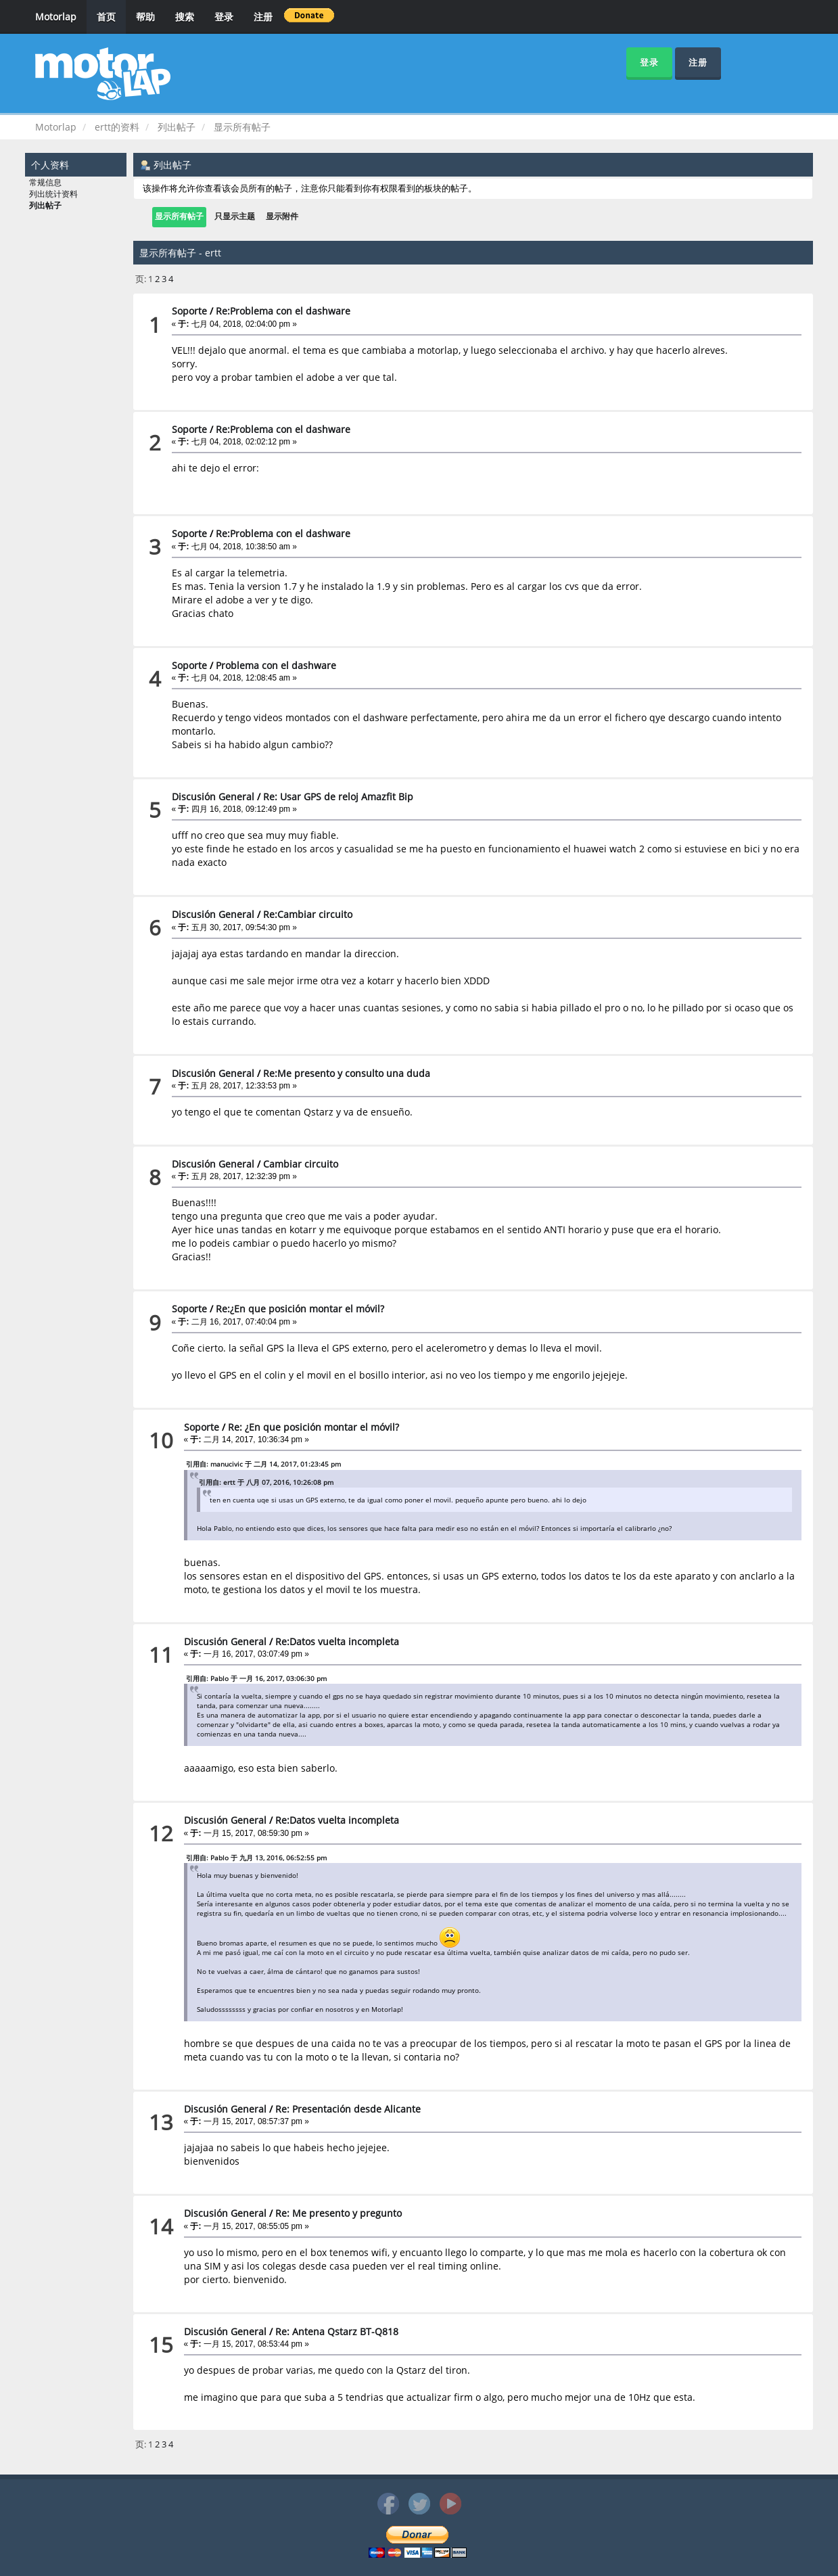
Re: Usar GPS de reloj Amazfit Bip (338, 796)
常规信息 (45, 182)
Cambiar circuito (300, 1163)
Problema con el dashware (276, 665)
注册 (263, 16)
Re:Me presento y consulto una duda (346, 1073)
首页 (106, 16)
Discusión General (213, 796)
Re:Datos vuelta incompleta (337, 1641)
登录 (223, 16)
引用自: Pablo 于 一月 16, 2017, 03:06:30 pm (256, 1678)
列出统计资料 (53, 194)
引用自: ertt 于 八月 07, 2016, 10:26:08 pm (266, 1482)
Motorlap (55, 16)
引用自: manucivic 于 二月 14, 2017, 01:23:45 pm (263, 1464)
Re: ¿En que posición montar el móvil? (313, 1427)
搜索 (184, 16)
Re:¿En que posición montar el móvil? (300, 1308)
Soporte (189, 310)
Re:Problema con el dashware (283, 310)
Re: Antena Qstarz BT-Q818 (336, 2331)
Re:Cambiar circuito (307, 914)
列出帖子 (45, 205)
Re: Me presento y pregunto (338, 2213)
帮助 (145, 16)
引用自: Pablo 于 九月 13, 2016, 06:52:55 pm (256, 1857)
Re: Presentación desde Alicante (348, 2108)
